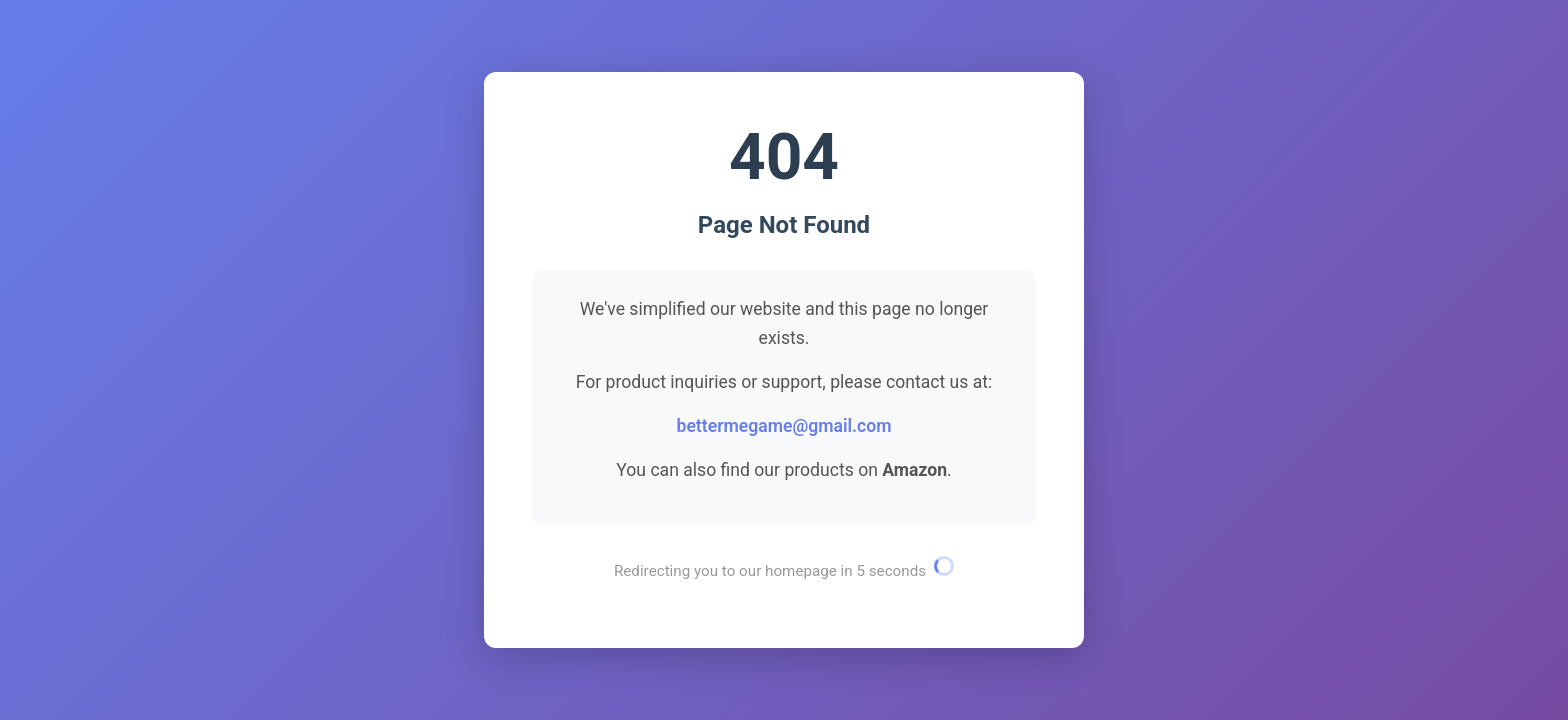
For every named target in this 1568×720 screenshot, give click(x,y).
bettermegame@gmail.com (783, 426)
